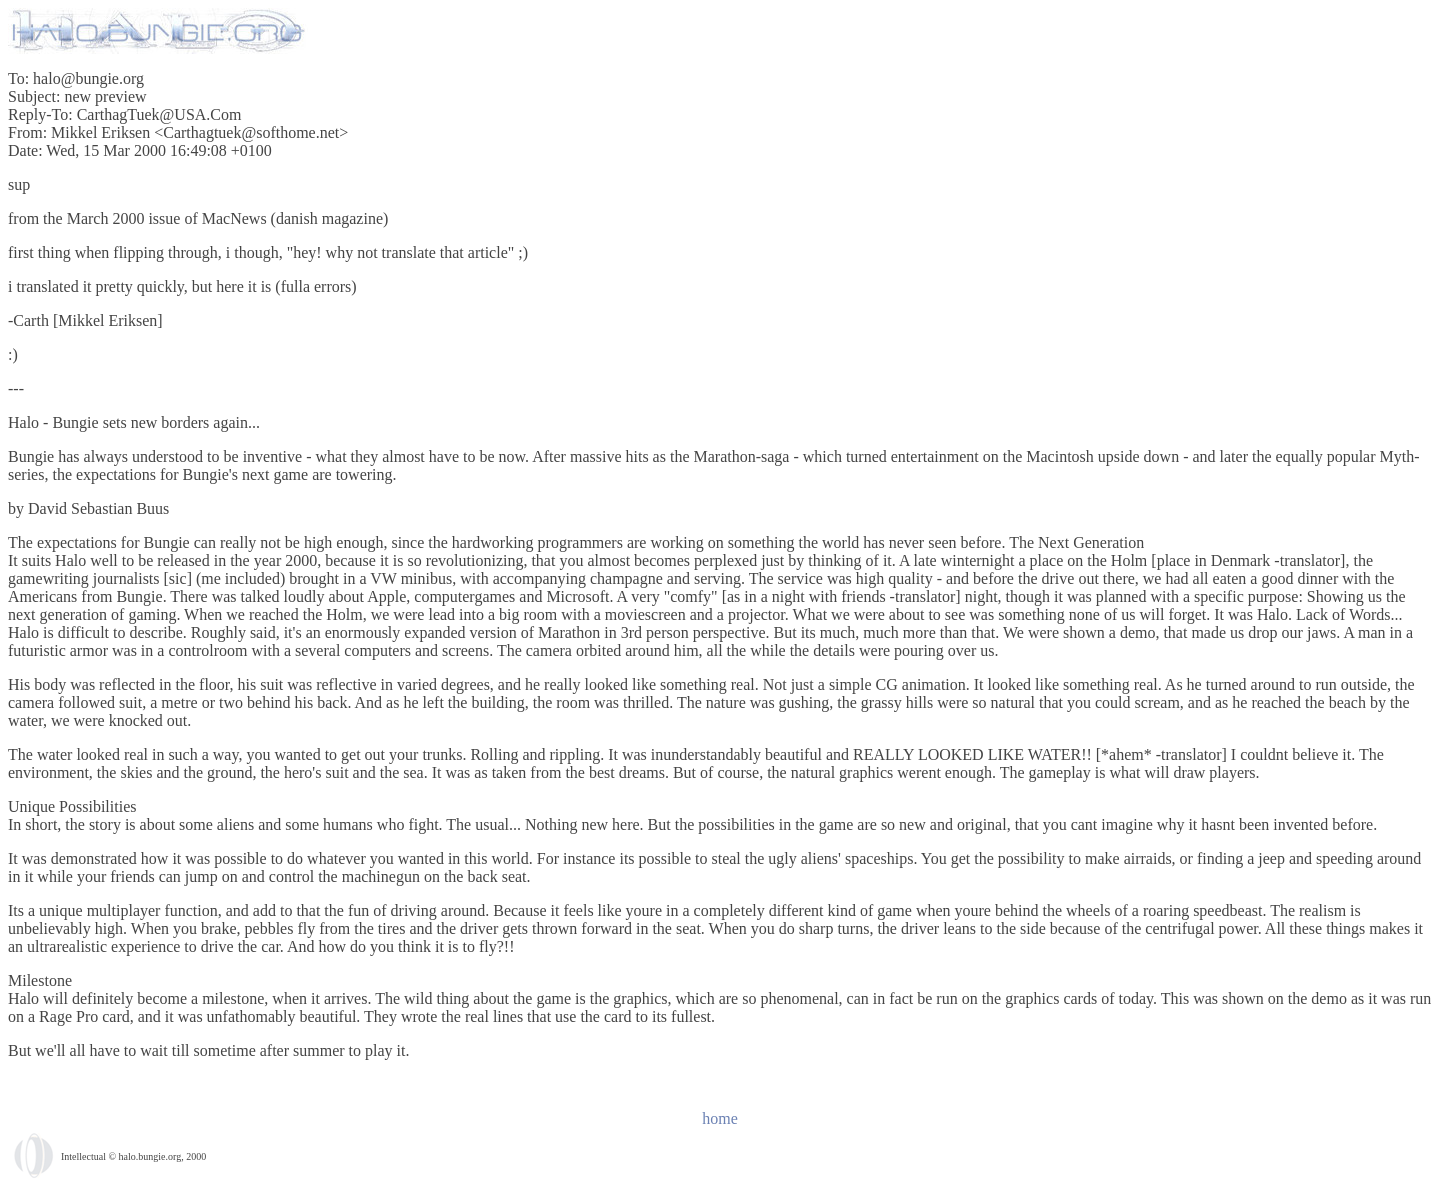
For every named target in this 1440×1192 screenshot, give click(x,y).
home (720, 1118)
